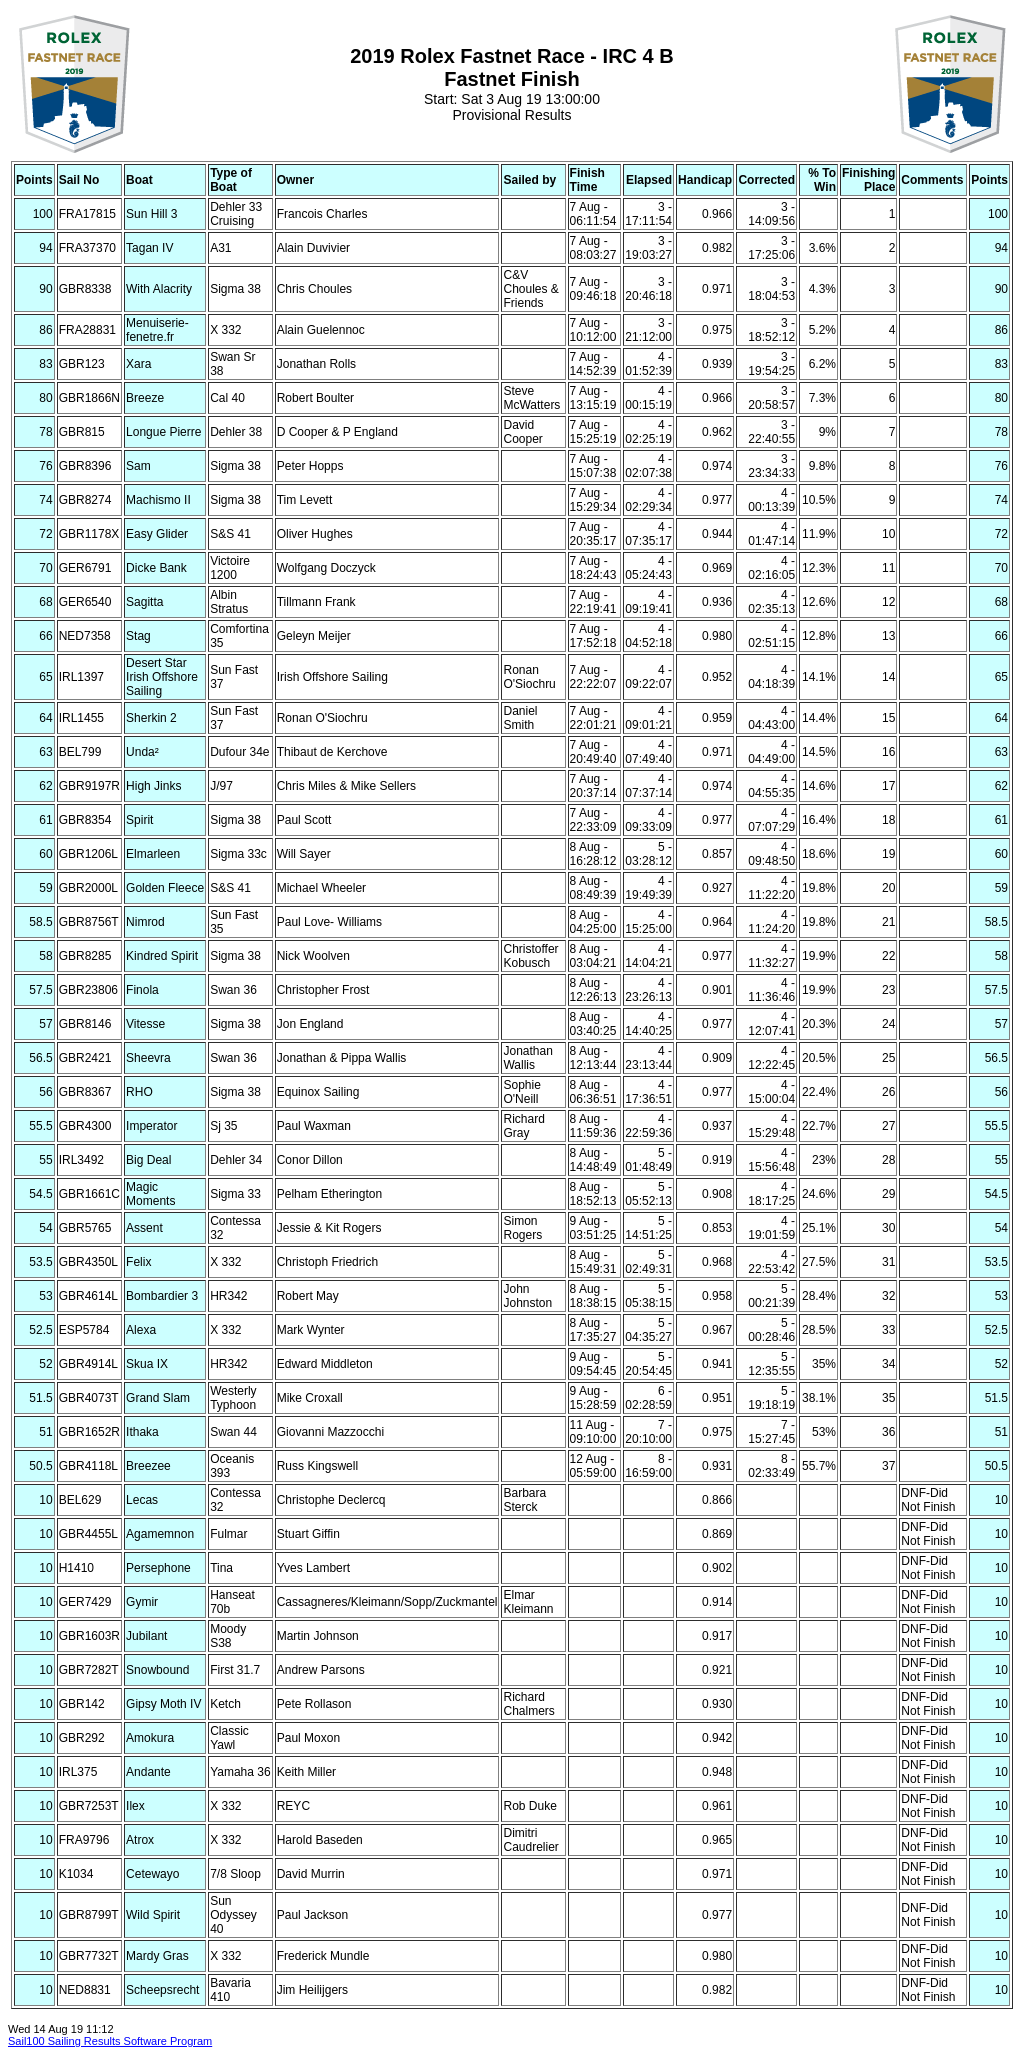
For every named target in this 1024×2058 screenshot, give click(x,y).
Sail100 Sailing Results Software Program (110, 2041)
